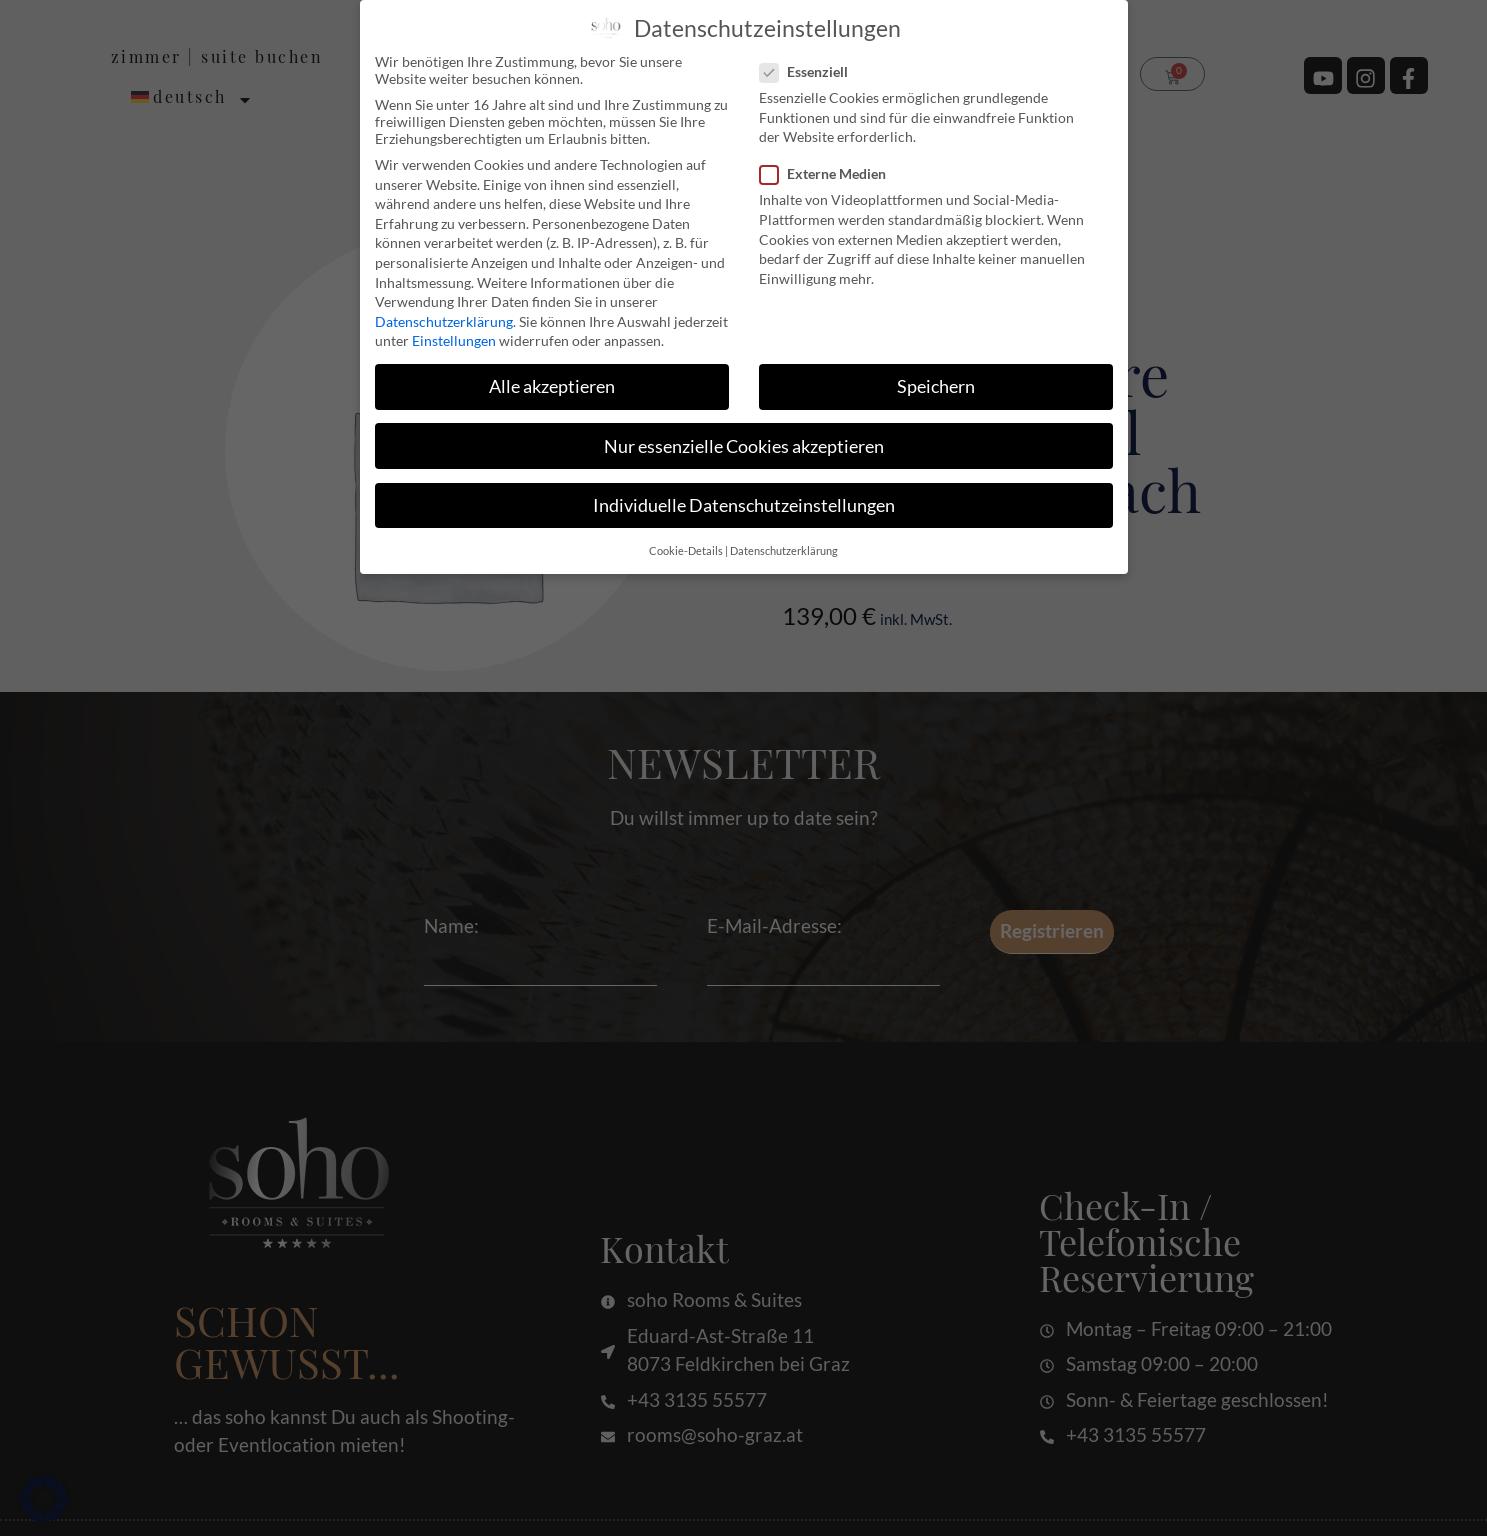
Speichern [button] (936, 386)
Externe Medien (829, 173)
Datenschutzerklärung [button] (784, 551)
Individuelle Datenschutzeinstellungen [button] (744, 505)
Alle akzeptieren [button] (552, 386)
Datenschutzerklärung (444, 321)
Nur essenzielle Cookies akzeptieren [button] (744, 446)
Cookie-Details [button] (686, 551)
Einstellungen (454, 340)
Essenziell (810, 71)
